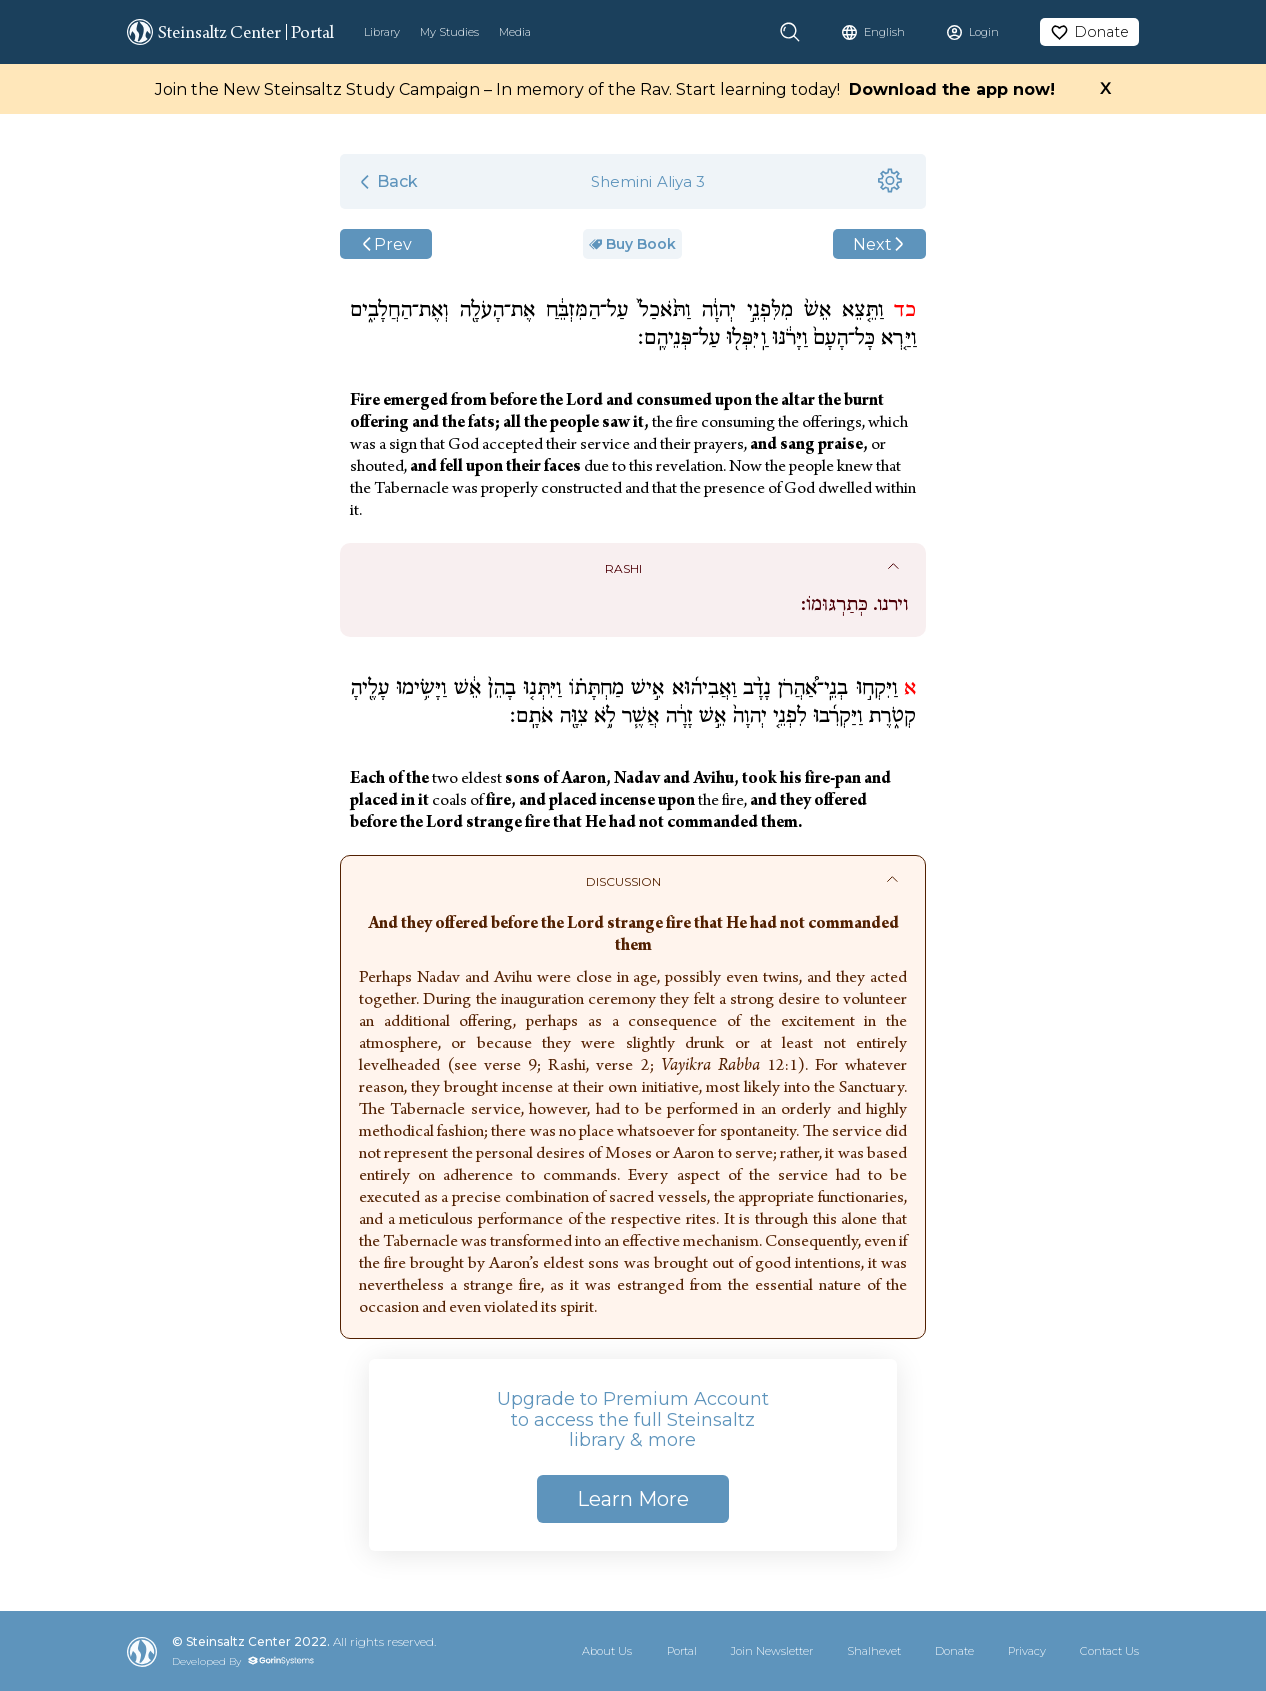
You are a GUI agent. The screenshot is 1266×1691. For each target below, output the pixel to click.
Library (382, 32)
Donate (954, 1651)
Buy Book (632, 244)
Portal (682, 1651)
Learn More (633, 1499)
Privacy (1027, 1651)
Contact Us (1109, 1651)
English (884, 32)
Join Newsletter (772, 1651)
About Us (607, 1651)
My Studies (449, 32)
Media (515, 32)
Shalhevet (874, 1651)
